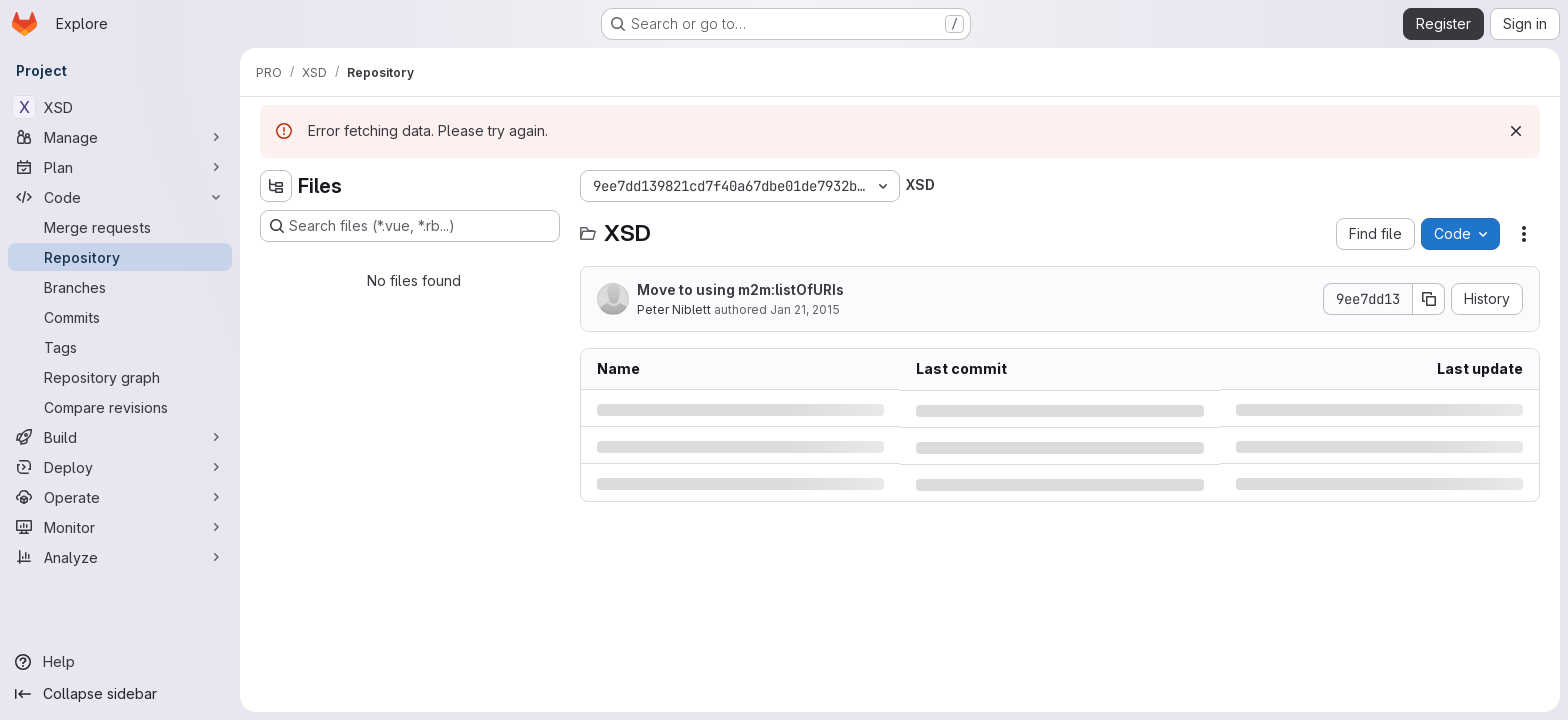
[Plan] (120, 167)
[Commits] (120, 317)
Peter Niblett (674, 309)
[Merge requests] (120, 227)
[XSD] (120, 107)
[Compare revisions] (120, 407)
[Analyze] (120, 557)
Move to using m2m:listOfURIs (740, 289)
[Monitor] (120, 527)
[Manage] (120, 137)
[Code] (120, 197)
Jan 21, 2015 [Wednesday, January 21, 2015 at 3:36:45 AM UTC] (805, 309)
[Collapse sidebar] (120, 694)
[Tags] (120, 347)
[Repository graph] (120, 377)
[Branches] (120, 287)
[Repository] (120, 257)
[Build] (120, 437)
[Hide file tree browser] (276, 186)
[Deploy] (120, 467)
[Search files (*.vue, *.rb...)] (410, 226)
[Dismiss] (1516, 131)
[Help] (120, 662)
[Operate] (120, 497)
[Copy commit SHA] (1429, 299)
